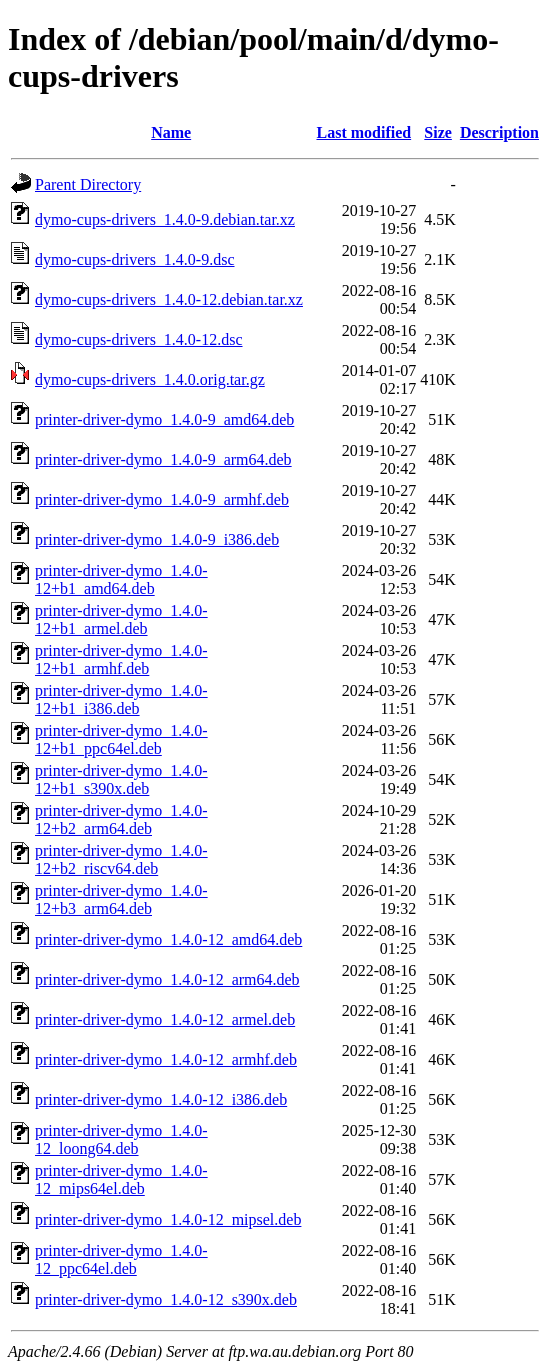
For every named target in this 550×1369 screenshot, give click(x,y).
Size (438, 132)
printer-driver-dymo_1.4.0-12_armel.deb (165, 1019)
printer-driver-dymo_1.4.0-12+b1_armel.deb (121, 619)
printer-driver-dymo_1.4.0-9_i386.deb (157, 539)
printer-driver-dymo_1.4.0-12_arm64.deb (167, 979)
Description (499, 132)
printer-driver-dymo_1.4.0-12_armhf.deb (166, 1059)
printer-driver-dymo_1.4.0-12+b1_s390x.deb (121, 779)
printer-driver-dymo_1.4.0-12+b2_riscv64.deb (121, 859)
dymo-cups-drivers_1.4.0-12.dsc (139, 339)
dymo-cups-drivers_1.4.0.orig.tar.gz (150, 379)
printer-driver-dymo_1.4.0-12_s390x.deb (166, 1299)
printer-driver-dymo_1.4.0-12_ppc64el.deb (121, 1259)
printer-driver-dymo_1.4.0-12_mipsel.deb (168, 1219)
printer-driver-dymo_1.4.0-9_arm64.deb (163, 459)
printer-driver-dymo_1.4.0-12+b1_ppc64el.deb (121, 739)
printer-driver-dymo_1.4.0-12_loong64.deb (121, 1139)
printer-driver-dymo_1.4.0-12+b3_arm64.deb (121, 899)
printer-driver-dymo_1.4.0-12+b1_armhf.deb (121, 659)
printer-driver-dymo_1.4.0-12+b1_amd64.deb (121, 579)
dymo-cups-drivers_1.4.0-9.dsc (135, 259)
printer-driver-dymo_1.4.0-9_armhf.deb (162, 499)
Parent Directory (88, 184)
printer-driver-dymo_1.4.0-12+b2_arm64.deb (121, 819)
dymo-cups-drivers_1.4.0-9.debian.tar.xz (165, 219)
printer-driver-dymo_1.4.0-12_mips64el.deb (121, 1179)
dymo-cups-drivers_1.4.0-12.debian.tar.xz (169, 299)
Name (171, 132)
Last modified (363, 132)
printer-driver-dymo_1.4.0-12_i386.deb (161, 1099)
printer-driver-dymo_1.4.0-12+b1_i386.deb (121, 699)
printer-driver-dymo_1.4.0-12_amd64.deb (168, 939)
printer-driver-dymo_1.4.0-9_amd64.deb (164, 419)
